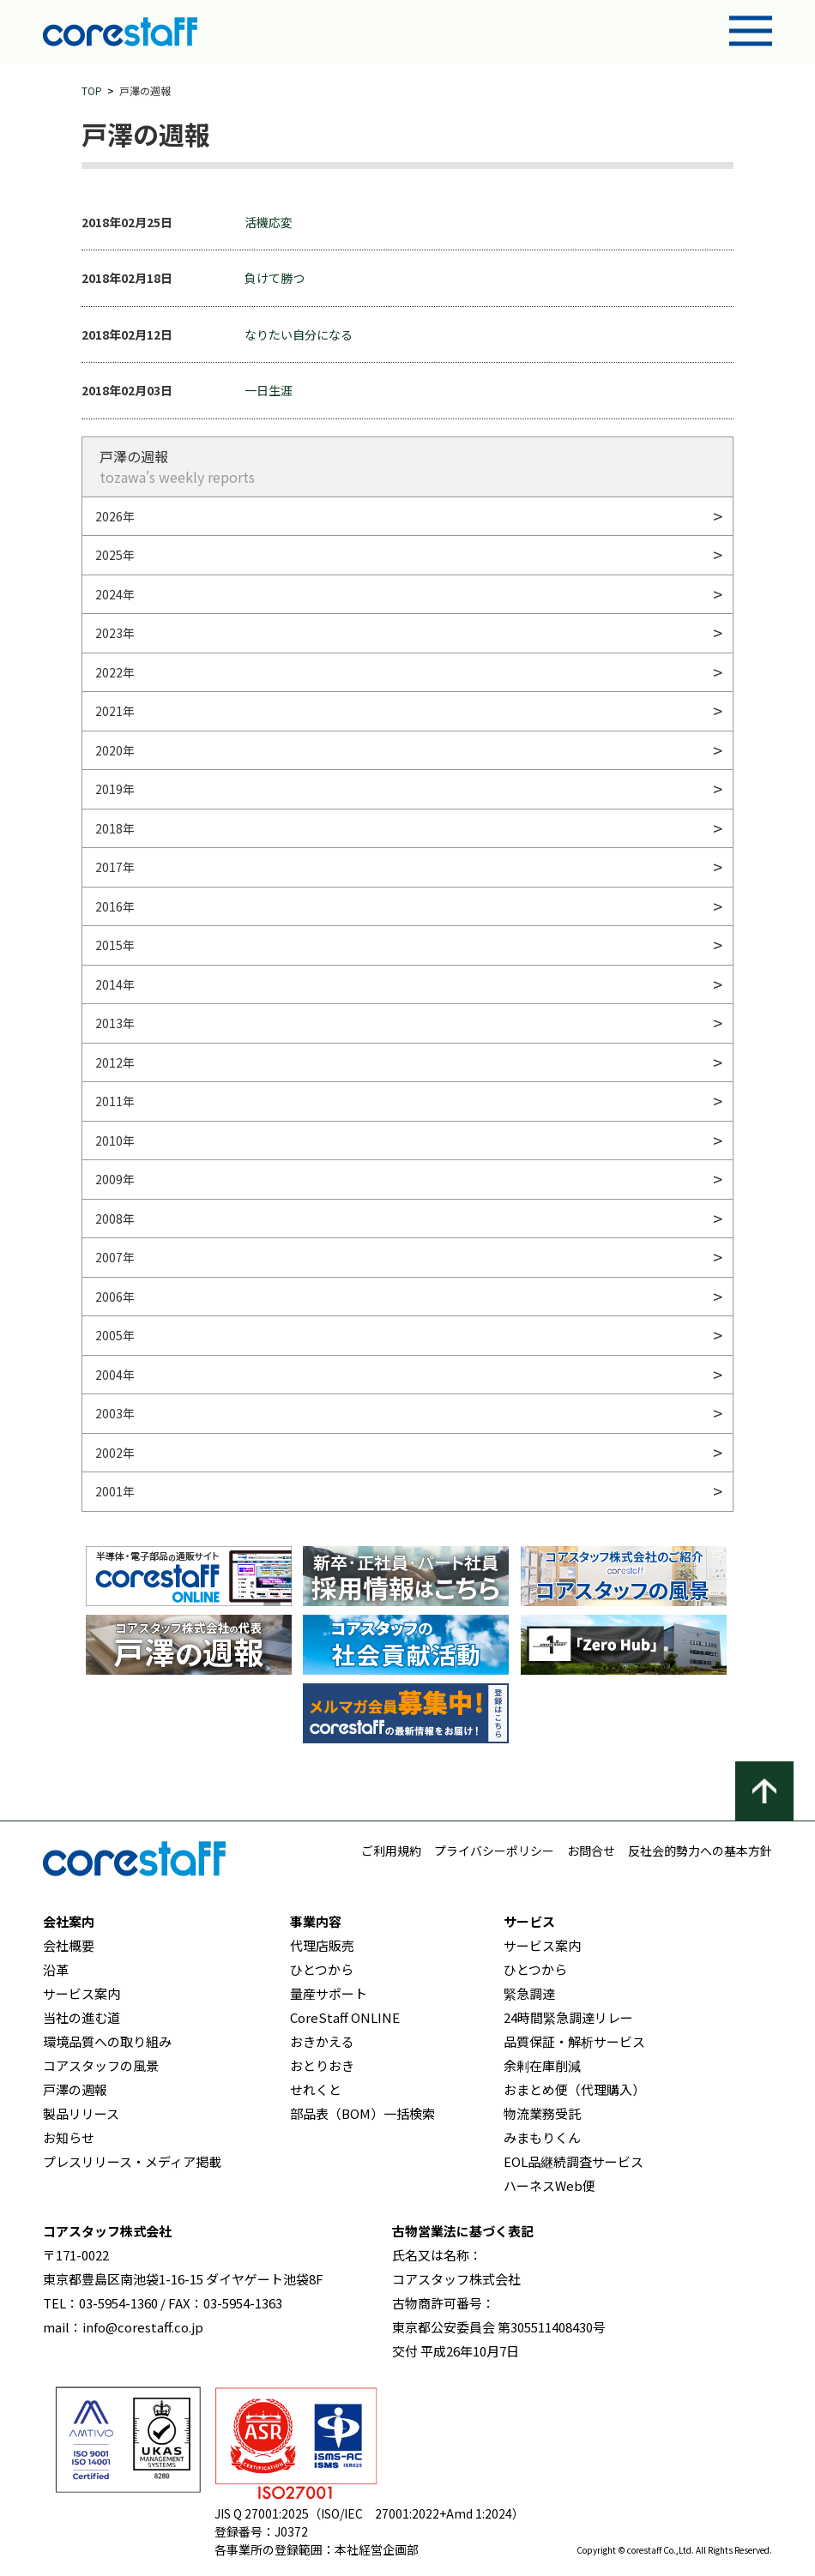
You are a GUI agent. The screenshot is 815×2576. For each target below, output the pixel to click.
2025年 (115, 554)
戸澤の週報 (75, 2089)
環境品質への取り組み (107, 2041)
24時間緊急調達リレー (568, 2017)
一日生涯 (268, 390)
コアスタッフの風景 (101, 2065)
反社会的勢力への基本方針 (700, 1850)
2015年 (115, 945)
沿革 (56, 1969)
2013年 (115, 1023)
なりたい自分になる (298, 334)
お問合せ (591, 1850)
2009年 (115, 1179)
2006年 (115, 1296)
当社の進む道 (81, 2017)
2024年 (115, 594)
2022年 (115, 672)
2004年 (115, 1374)
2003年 (115, 1413)
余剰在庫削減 (542, 2065)
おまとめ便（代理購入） (574, 2089)
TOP (92, 90)
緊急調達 (529, 1993)
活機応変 (268, 222)
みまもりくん (542, 2137)
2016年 (115, 906)
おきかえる (322, 2041)
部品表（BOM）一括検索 (362, 2113)
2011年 (115, 1101)
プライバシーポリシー (494, 1850)
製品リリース (81, 2113)
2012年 (115, 1062)
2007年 (115, 1257)
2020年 (115, 750)
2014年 (115, 984)
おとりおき (322, 2065)
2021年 (115, 710)
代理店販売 (322, 1945)
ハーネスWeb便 (549, 2185)
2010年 (115, 1140)
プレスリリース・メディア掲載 (132, 2161)
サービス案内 (81, 1993)
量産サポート (328, 1993)
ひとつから (321, 1969)
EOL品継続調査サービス (573, 2161)
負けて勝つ (274, 277)
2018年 (115, 828)
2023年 (115, 632)
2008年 (115, 1218)
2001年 (115, 1491)
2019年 (115, 788)
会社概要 (68, 1945)
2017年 (115, 867)
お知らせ (68, 2137)
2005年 (115, 1335)
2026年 (115, 516)
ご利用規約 (391, 1850)
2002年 (115, 1452)
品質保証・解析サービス (574, 2041)
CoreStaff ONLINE (345, 2017)
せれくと (315, 2089)
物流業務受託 (542, 2113)
